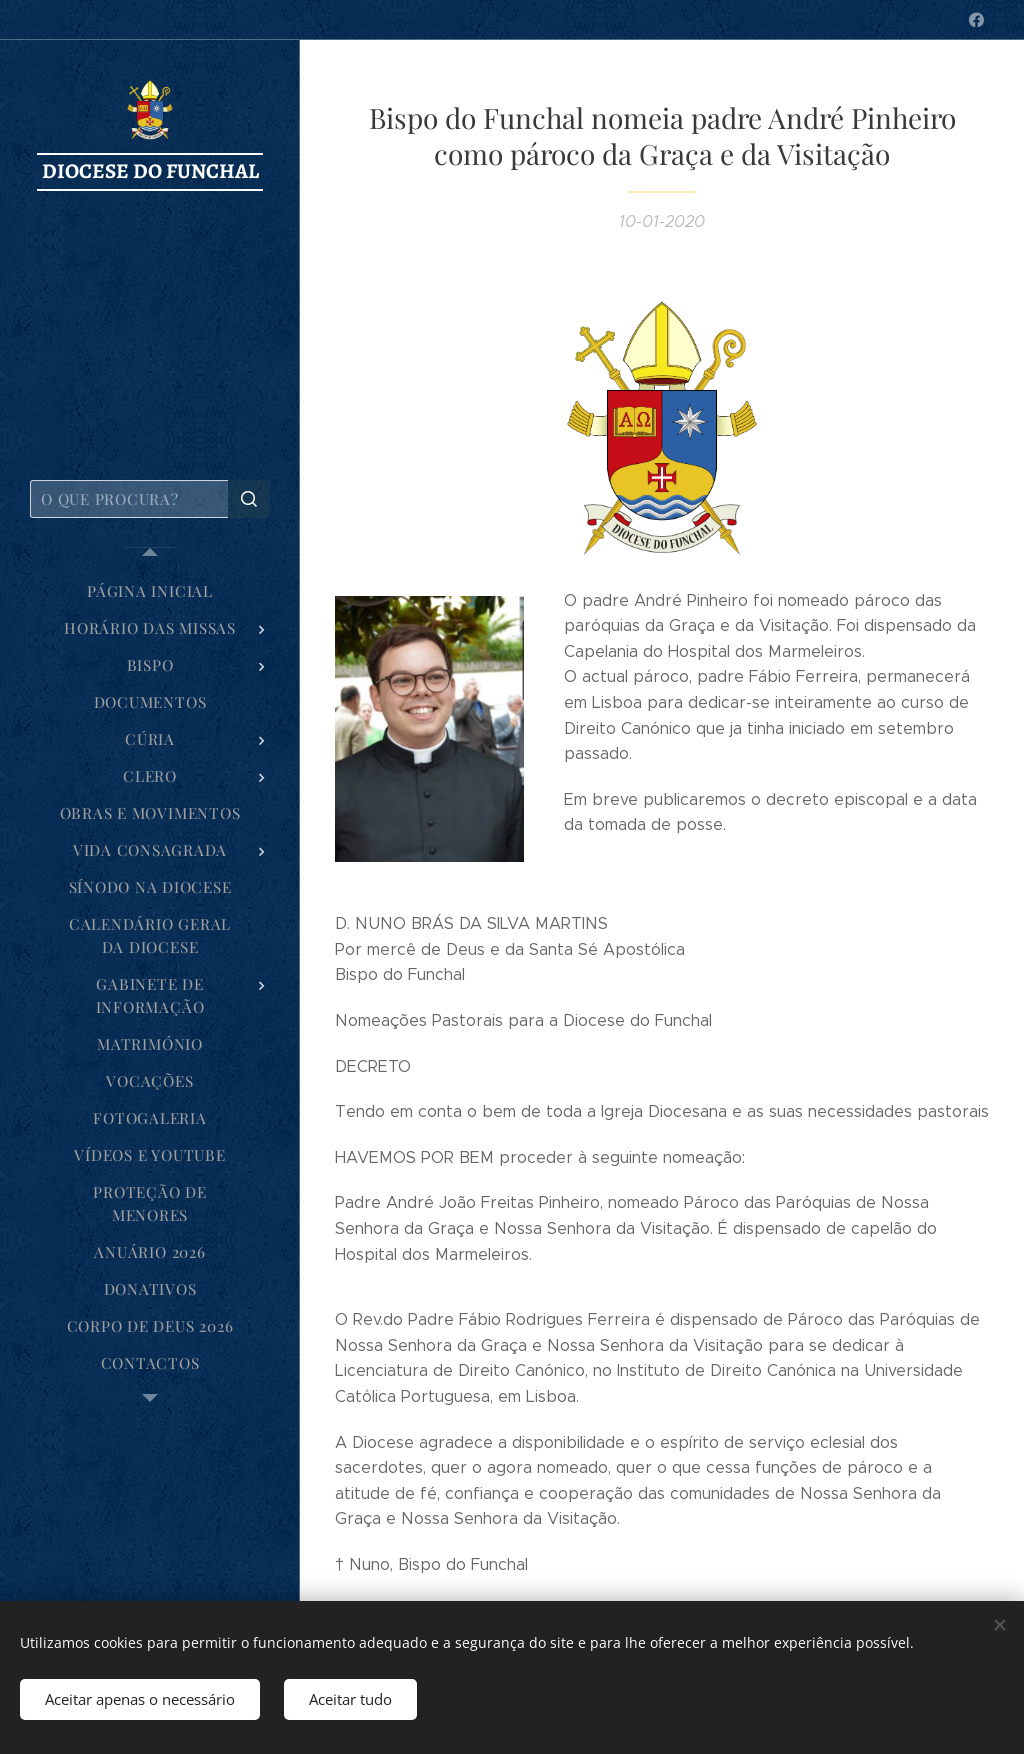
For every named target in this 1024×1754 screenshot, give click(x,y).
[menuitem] (150, 591)
